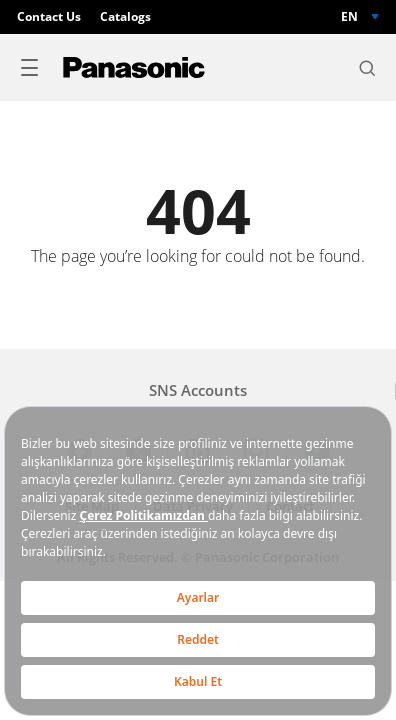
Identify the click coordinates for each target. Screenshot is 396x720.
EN (349, 16)
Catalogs (125, 17)
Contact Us (49, 17)
